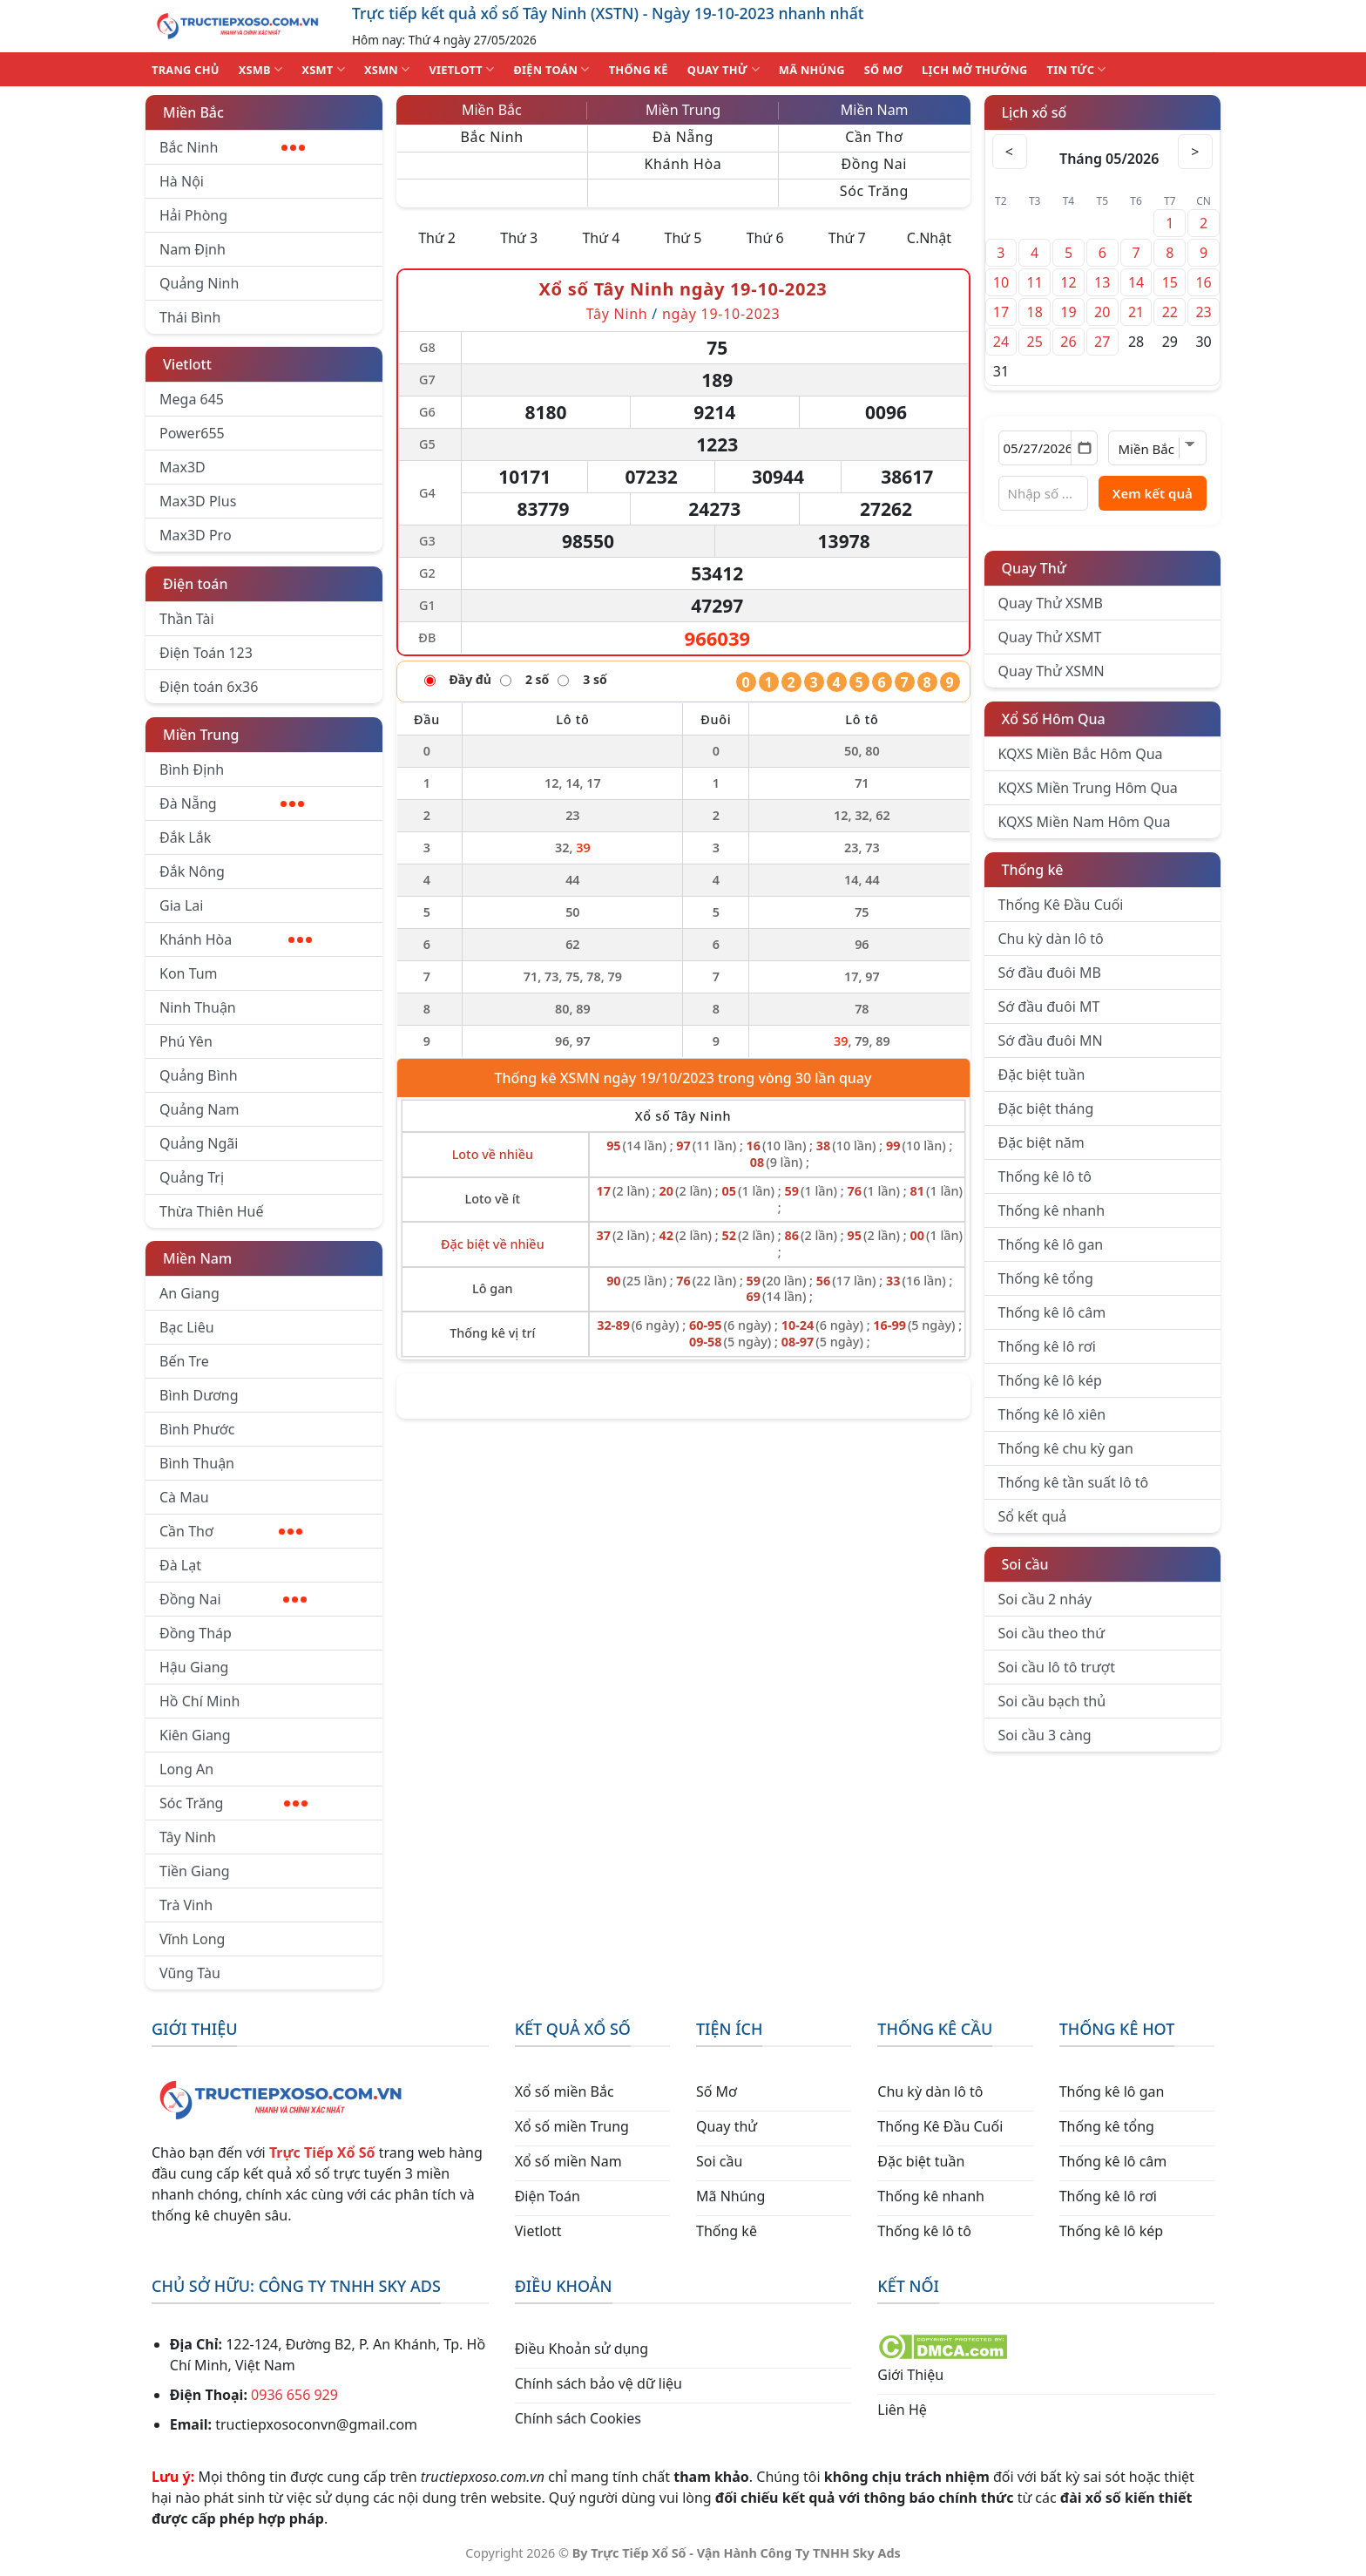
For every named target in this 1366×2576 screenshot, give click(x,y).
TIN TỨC (1076, 69)
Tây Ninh (187, 1837)
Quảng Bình (198, 1075)
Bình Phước (196, 1429)
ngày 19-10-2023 (721, 313)
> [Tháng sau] (1195, 151)
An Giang (189, 1293)
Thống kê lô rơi (1047, 1346)
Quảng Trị (191, 1177)
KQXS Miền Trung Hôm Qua (1088, 787)
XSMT (323, 69)
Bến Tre (184, 1361)
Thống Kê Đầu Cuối (1061, 904)
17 (1001, 312)
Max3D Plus (197, 501)
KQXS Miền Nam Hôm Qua (1084, 821)
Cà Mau (184, 1497)
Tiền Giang (194, 1871)
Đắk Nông (192, 871)
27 (1102, 341)
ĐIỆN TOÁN (551, 69)
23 (1203, 312)
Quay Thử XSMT (1050, 637)
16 (1203, 282)
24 (1001, 341)
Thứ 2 (437, 237)
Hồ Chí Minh (199, 1701)
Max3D (182, 467)
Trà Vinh (186, 1905)
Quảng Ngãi (198, 1143)
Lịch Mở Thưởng (975, 70)
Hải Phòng (193, 215)
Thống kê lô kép (1050, 1380)
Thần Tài (186, 618)
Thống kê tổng (1045, 1278)
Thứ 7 (847, 237)
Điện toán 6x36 (208, 686)
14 (1136, 282)
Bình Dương (199, 1395)
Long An (186, 1769)
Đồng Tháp (195, 1633)
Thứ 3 (519, 237)
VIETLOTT (461, 69)
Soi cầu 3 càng (1045, 1735)
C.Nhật (929, 237)
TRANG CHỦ (186, 70)
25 (1035, 341)
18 (1035, 312)
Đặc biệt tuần (1041, 1074)
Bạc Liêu (186, 1327)
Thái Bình (189, 317)
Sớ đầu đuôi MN (1050, 1040)
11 (1035, 282)
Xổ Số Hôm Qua (1054, 719)
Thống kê (1033, 869)
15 (1170, 282)
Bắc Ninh (232, 147)
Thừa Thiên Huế (211, 1211)
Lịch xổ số (1034, 112)
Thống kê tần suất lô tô (1073, 1482)
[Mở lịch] (1084, 447)
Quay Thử (1034, 568)
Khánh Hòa (235, 939)
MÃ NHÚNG (812, 70)
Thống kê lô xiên (1052, 1414)
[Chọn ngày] (1048, 447)
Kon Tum (188, 973)
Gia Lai (181, 905)
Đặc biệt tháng (1046, 1108)
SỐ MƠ (883, 70)
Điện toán (195, 583)
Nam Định (192, 249)
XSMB (261, 69)
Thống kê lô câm (1052, 1312)
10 (1001, 282)
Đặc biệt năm (1041, 1142)
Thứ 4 (600, 237)
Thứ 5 (683, 237)
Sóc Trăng (233, 1803)
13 (1102, 282)
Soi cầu (1025, 1564)
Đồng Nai (233, 1599)
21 (1136, 312)
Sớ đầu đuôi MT (1049, 1006)
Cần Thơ (230, 1531)
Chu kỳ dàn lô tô (1051, 938)
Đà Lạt (180, 1565)
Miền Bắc (193, 112)
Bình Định (191, 769)
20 (1102, 312)
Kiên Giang (195, 1735)
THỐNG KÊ (638, 70)
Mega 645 (191, 399)
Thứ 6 (765, 237)
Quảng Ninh (199, 283)
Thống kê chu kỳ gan (1065, 1448)
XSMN (387, 69)
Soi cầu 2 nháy (1045, 1599)
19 (1068, 312)
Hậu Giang (193, 1667)
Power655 (192, 433)
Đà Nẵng (231, 803)
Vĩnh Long (192, 1939)
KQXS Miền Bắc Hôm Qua (1080, 753)
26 (1068, 341)
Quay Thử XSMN (1051, 671)
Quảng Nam (199, 1109)
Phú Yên (186, 1041)
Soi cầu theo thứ (1051, 1633)
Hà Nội (181, 181)
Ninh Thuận (197, 1007)
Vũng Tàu (189, 1973)
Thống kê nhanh (1052, 1210)
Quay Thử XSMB (1050, 603)
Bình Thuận (196, 1463)
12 (1068, 282)
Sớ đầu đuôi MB (1049, 972)
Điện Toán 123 (206, 652)
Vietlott (187, 364)
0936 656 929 (294, 2394)
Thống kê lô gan (1051, 1244)
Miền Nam (197, 1258)
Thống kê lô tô (1045, 1176)
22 (1170, 312)
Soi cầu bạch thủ (1052, 1701)
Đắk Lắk (185, 837)
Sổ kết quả (1032, 1516)
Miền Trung (201, 734)
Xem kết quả (1152, 493)
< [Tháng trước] (1009, 151)
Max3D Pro (195, 535)
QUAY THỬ (723, 69)
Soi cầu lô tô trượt (1056, 1667)
